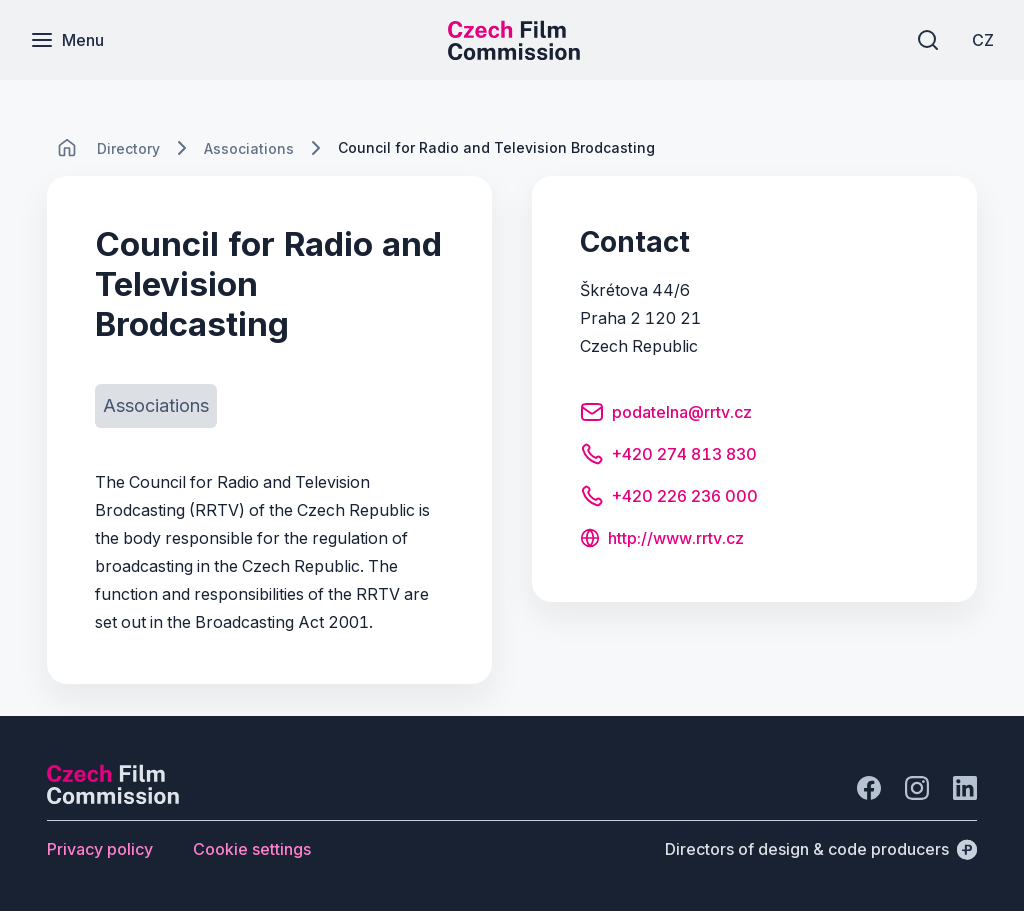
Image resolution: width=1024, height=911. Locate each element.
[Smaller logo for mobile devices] (514, 54)
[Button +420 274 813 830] (668, 457)
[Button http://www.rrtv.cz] (662, 540)
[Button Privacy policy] (100, 849)
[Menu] (67, 40)
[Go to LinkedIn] (965, 788)
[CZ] (983, 40)
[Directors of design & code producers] (821, 849)
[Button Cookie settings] (252, 849)
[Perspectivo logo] (113, 798)
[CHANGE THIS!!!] (67, 148)
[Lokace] (128, 148)
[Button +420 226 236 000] (669, 499)
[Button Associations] (156, 406)
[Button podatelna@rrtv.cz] (666, 415)
